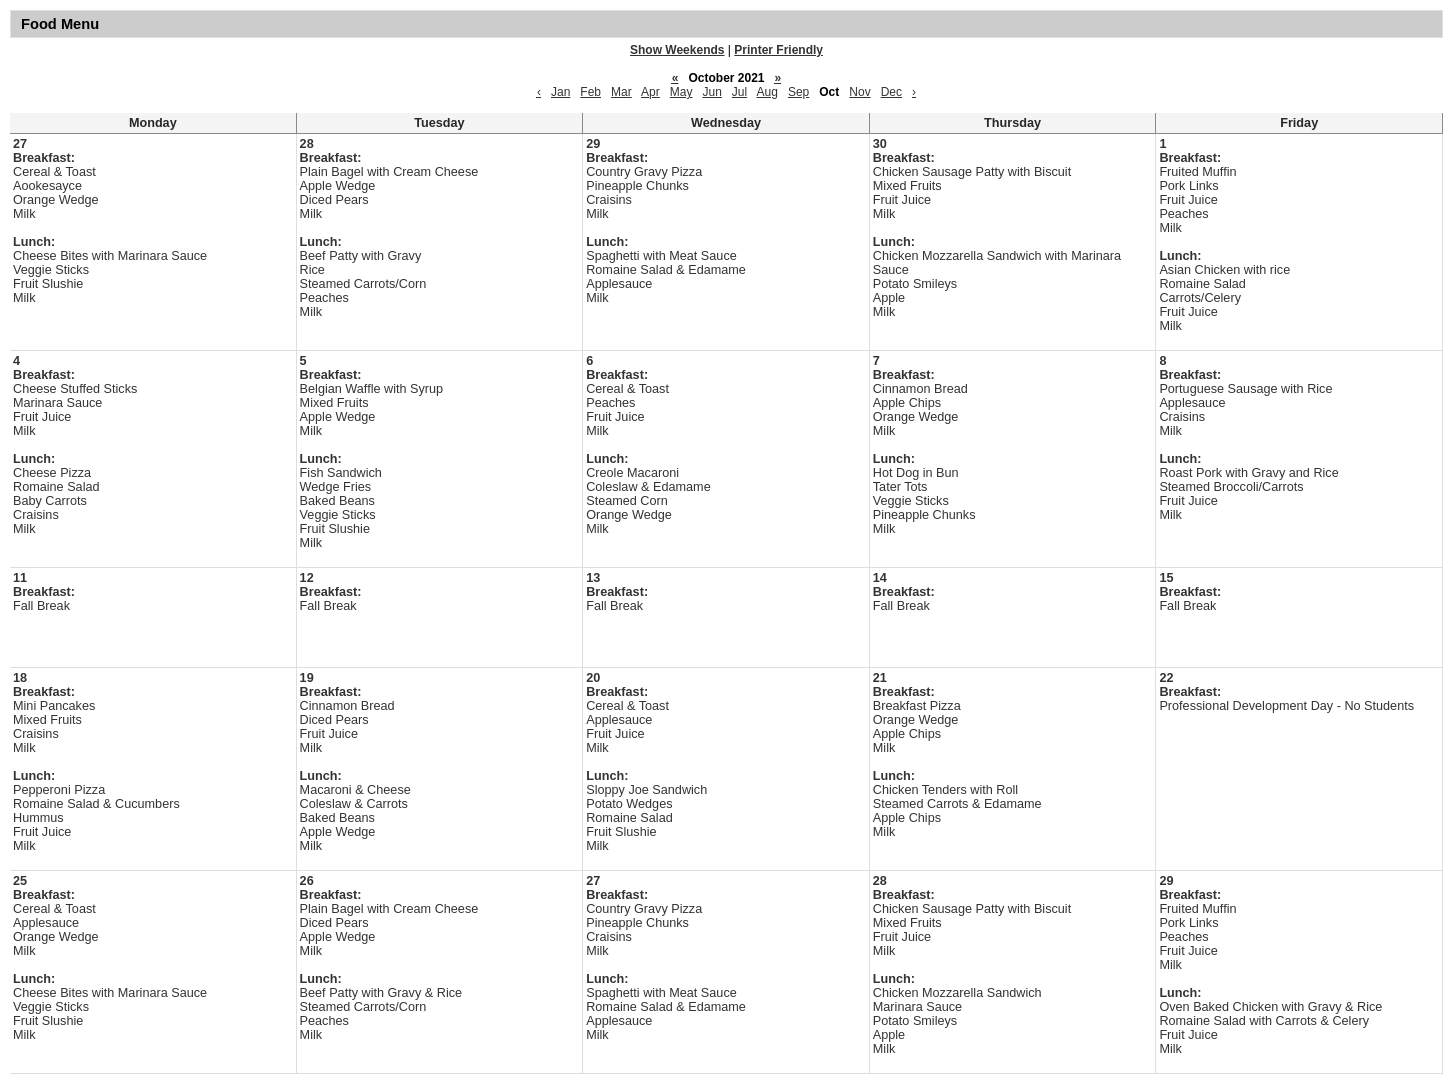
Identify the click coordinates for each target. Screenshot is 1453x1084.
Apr (650, 92)
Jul (739, 92)
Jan (560, 92)
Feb (590, 92)
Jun (711, 92)
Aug (767, 92)
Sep (798, 92)
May (681, 92)
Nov (859, 92)
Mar (621, 92)
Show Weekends (677, 50)
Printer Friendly (778, 50)
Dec (891, 92)
